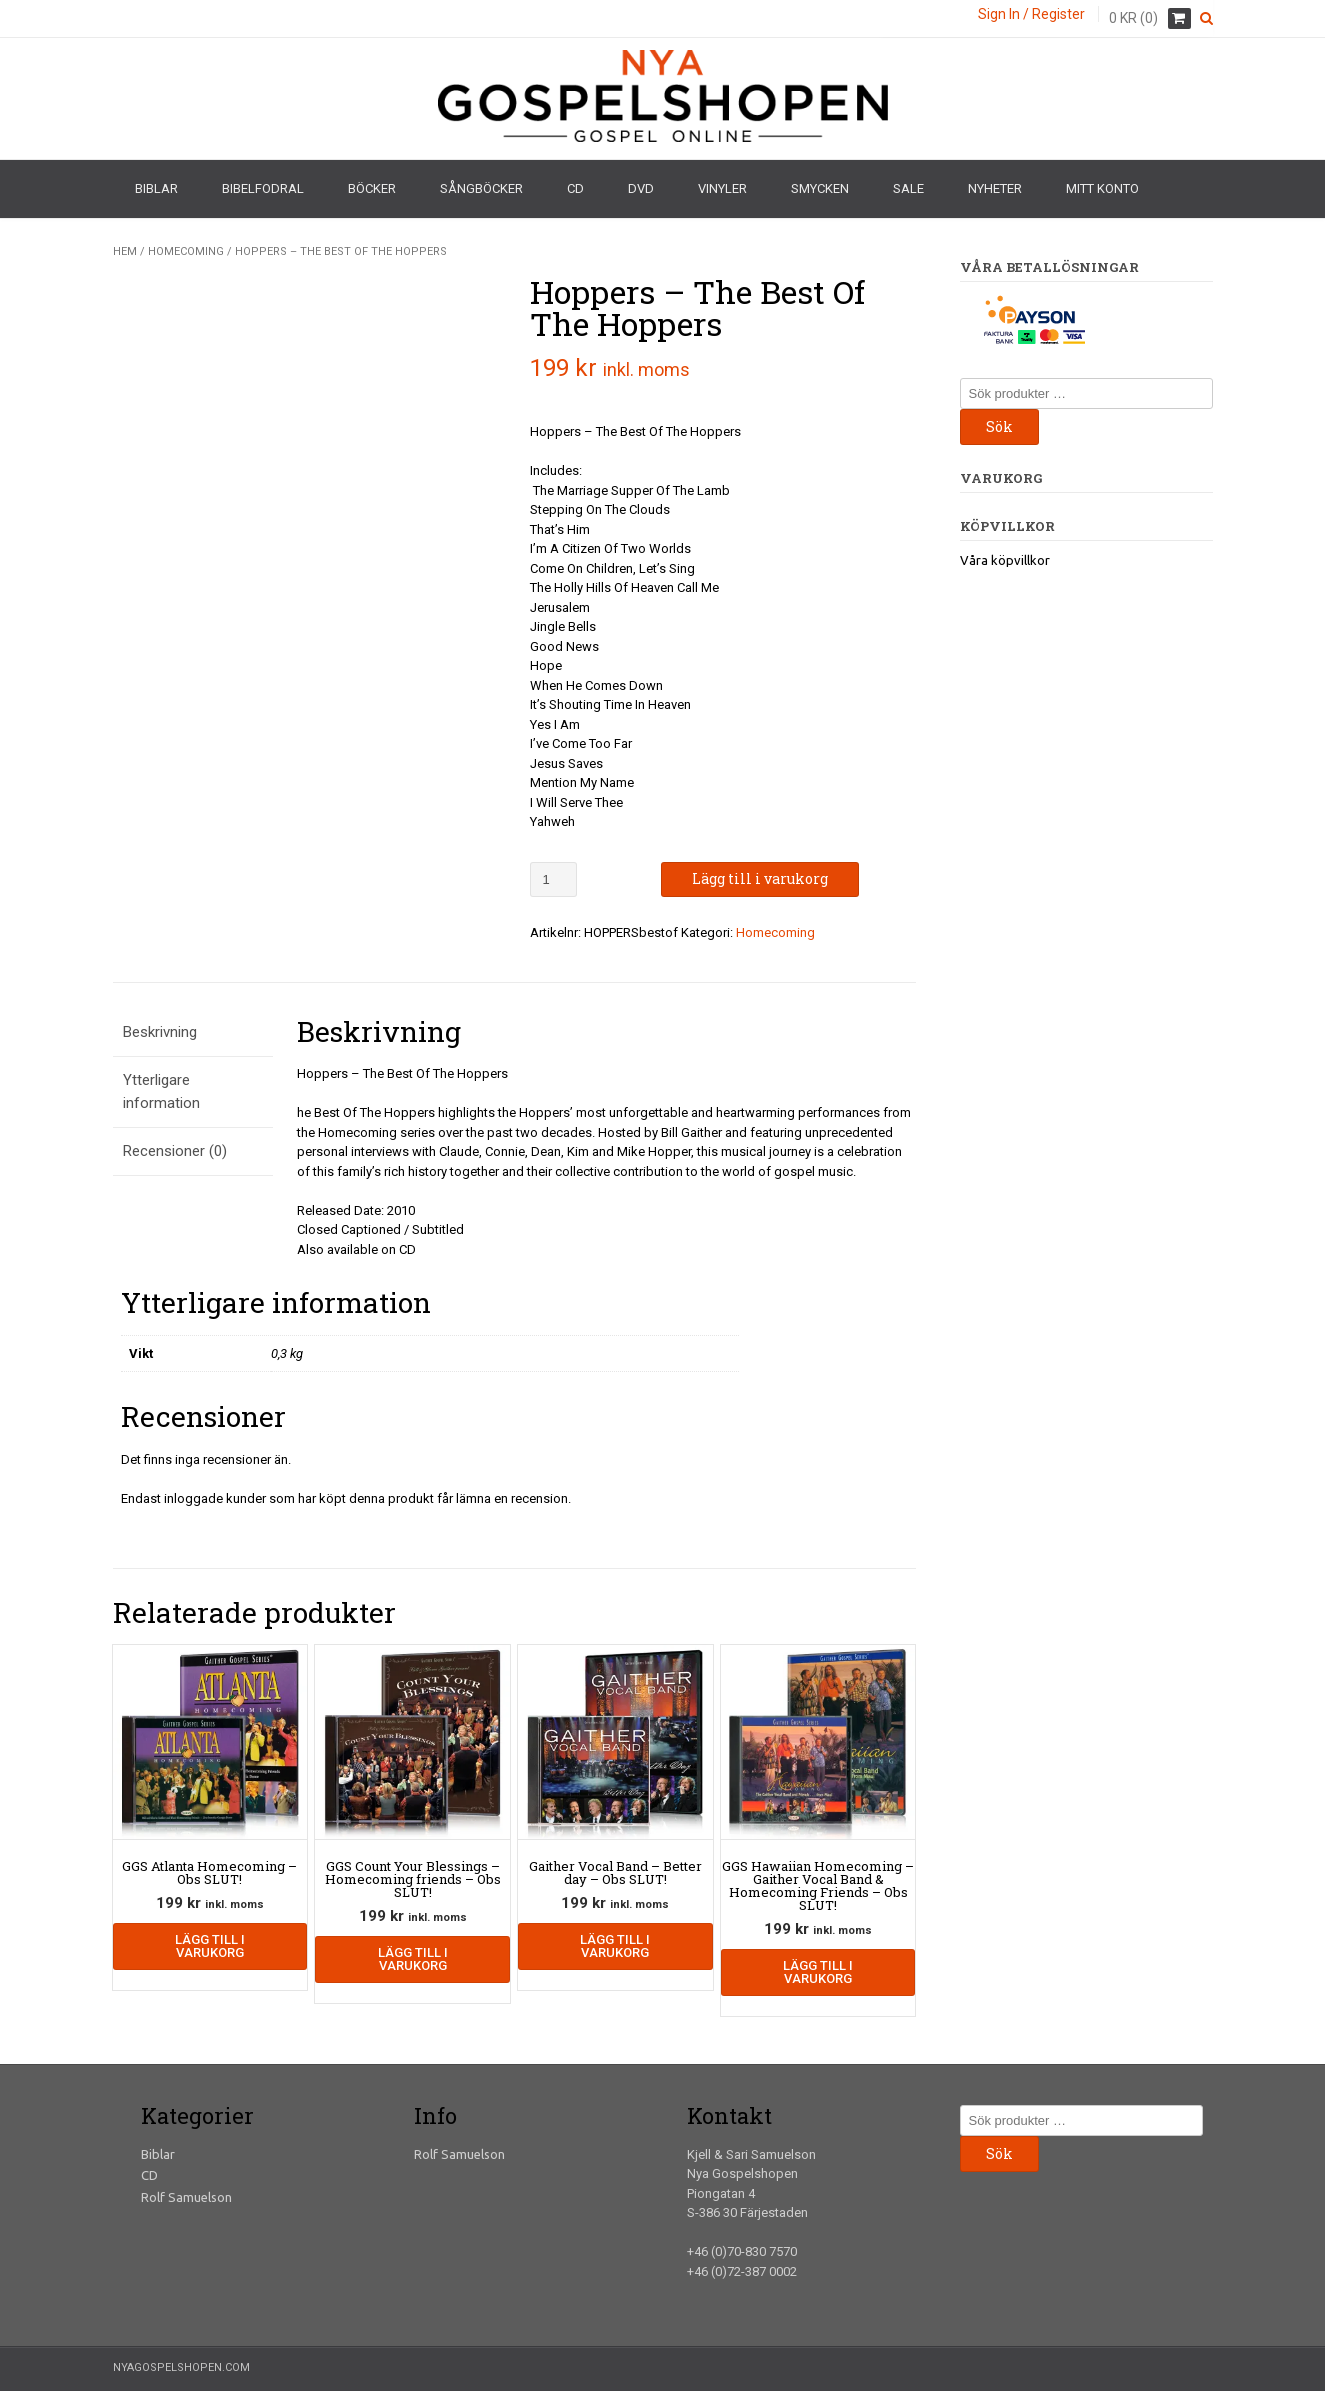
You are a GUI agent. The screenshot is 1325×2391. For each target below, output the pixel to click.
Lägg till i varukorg (760, 878)
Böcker (372, 188)
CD (575, 188)
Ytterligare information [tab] (161, 1091)
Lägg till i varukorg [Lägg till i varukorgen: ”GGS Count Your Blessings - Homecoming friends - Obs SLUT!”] (413, 1959)
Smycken (820, 188)
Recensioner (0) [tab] (175, 1151)
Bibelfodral (263, 188)
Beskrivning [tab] (160, 1032)
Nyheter (995, 188)
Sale (908, 188)
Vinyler (722, 188)
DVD (641, 188)
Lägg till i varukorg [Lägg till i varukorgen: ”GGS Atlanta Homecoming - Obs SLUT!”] (210, 1946)
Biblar (156, 188)
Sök (999, 426)
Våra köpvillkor (1005, 560)
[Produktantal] (553, 879)
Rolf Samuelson (186, 2197)
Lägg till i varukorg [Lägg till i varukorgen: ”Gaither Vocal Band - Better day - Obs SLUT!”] (615, 1946)
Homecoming (186, 251)
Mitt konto (1102, 188)
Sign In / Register (1031, 14)
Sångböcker (481, 188)
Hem (125, 251)
